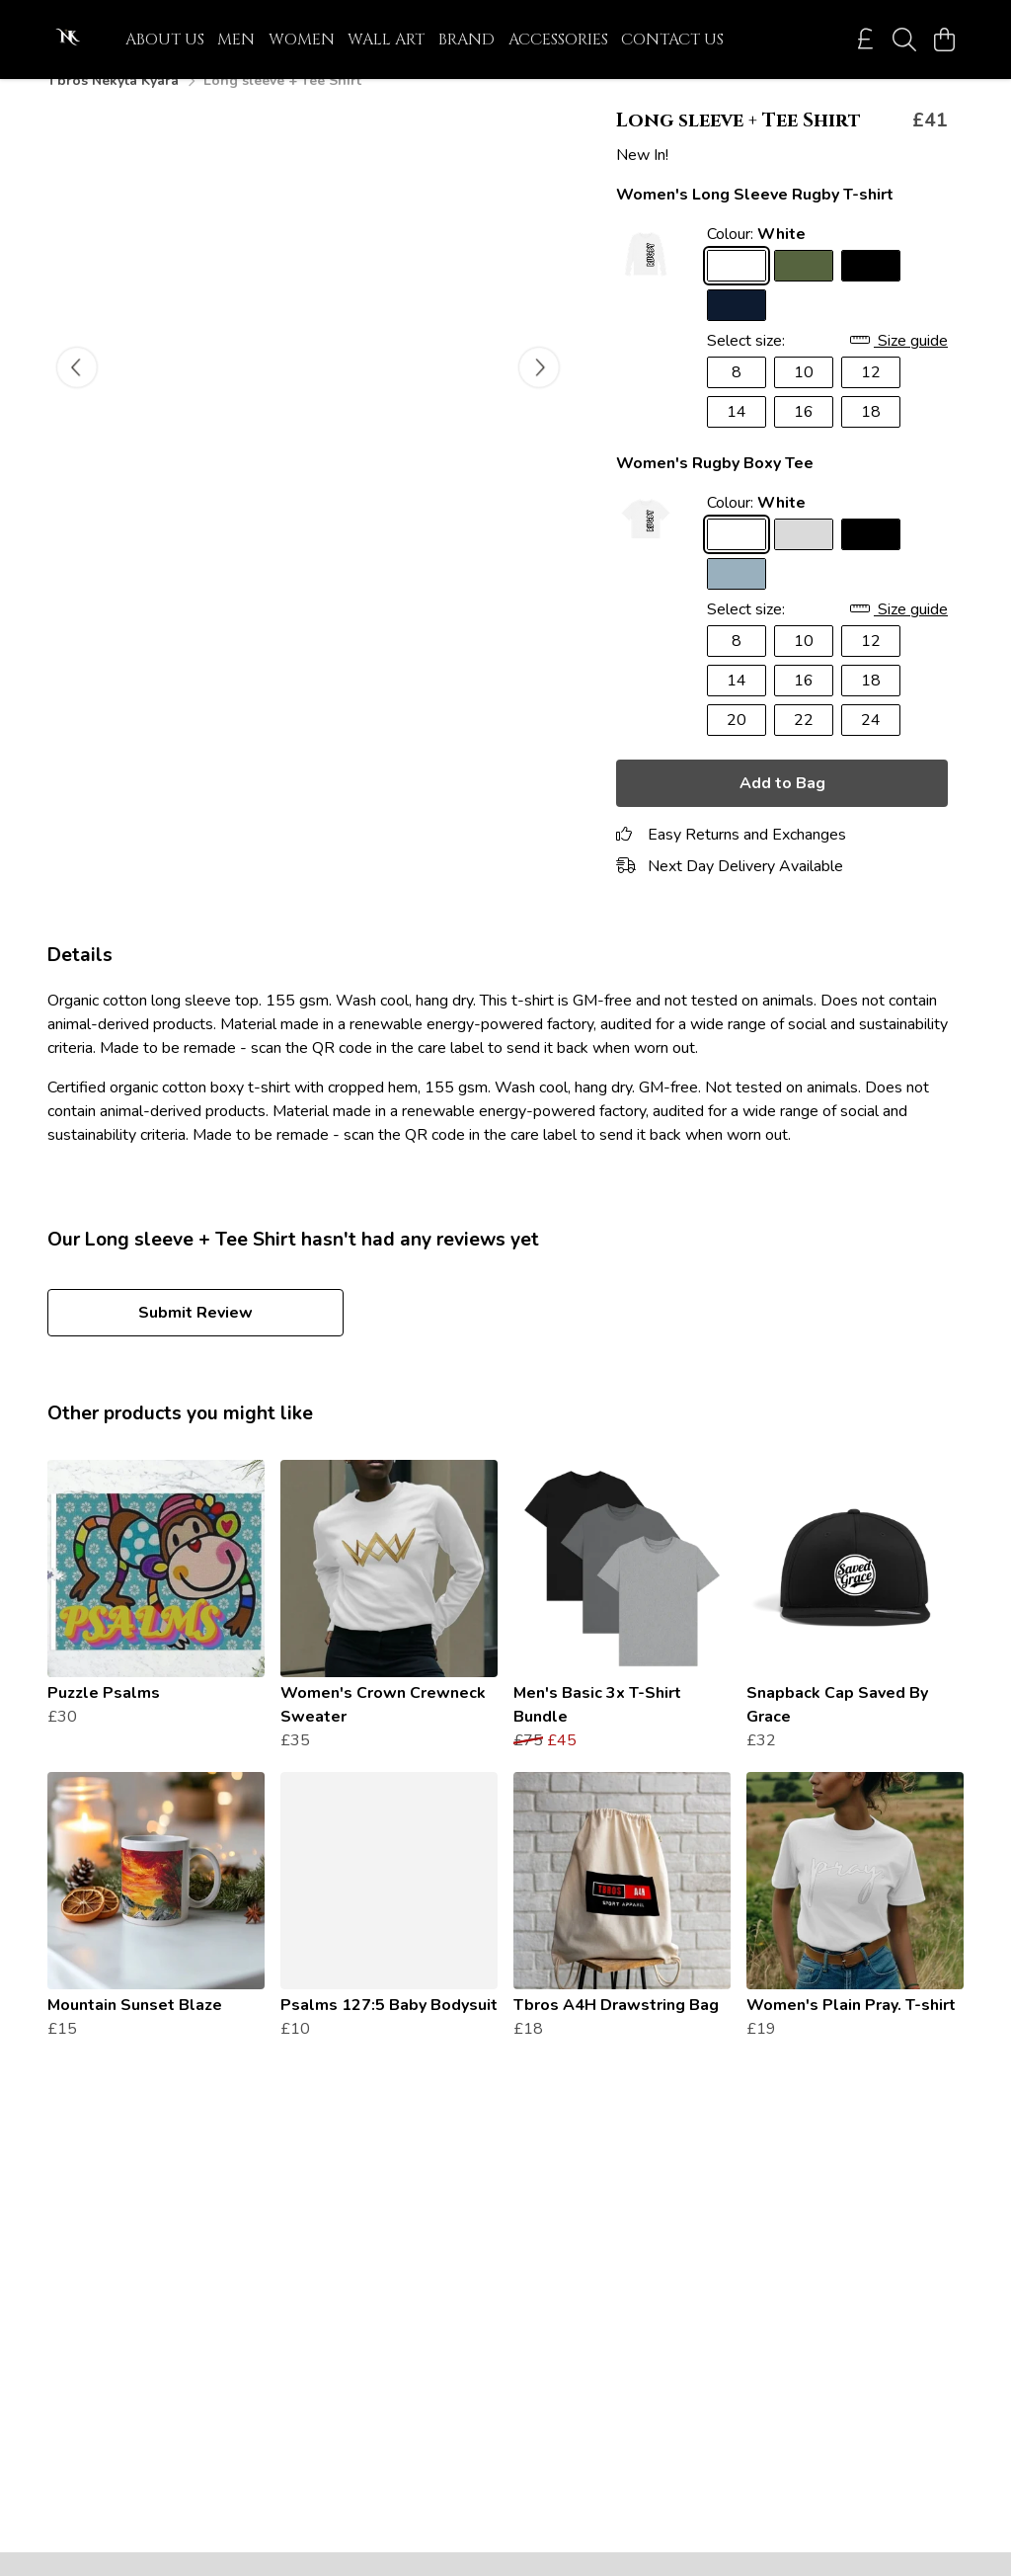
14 (736, 435)
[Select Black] (870, 289)
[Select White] (736, 289)
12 (871, 396)
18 (871, 435)
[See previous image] (77, 391)
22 (804, 744)
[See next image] (539, 391)
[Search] (904, 39)
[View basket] (944, 39)
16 (804, 435)
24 (871, 744)
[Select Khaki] (803, 289)
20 (736, 744)
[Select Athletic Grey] (803, 558)
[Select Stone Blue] (736, 597)
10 (804, 396)
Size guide (899, 364)
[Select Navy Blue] (736, 329)
